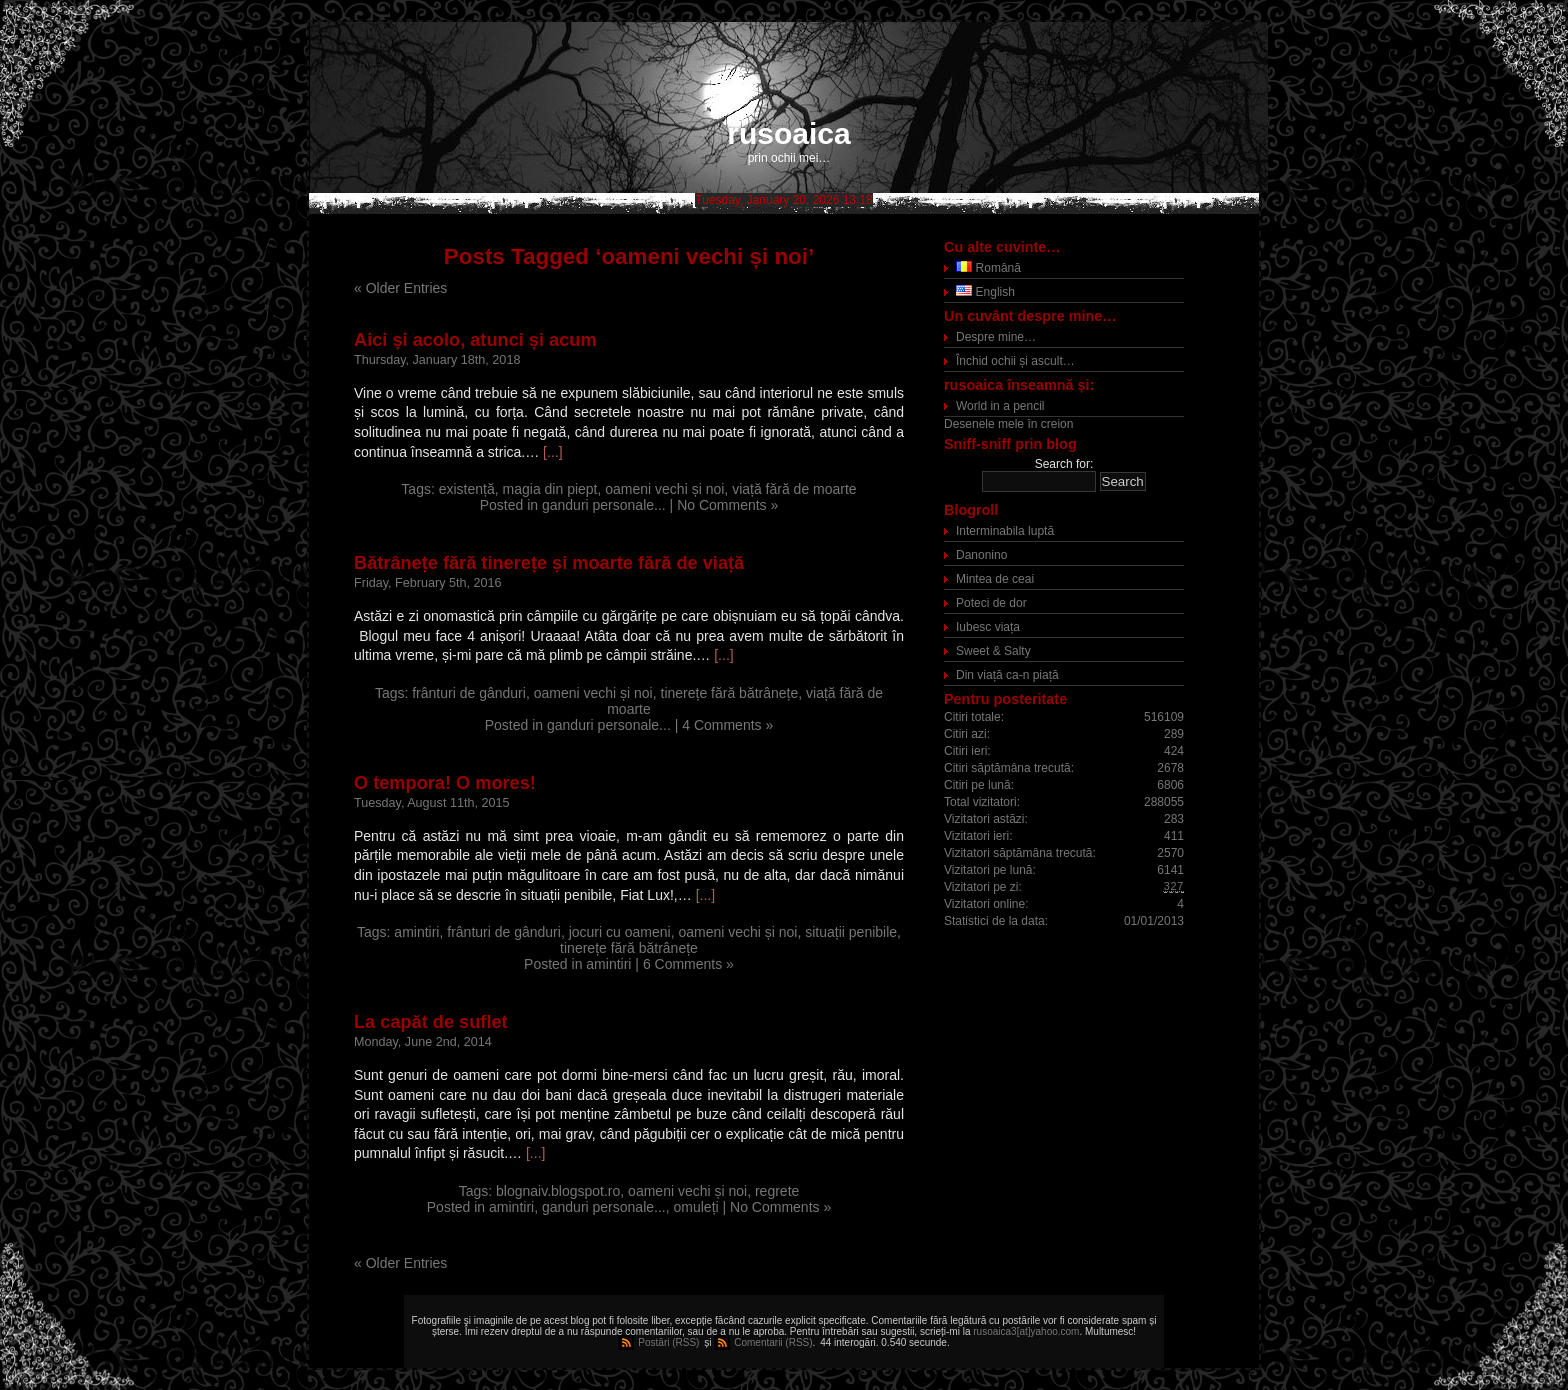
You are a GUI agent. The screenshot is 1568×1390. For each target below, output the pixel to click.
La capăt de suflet (431, 1022)
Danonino (981, 555)
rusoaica (788, 133)
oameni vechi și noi (664, 489)
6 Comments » (688, 964)
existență (467, 489)
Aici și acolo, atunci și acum (475, 340)
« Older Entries (400, 288)
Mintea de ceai (995, 579)
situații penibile (851, 932)
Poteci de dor (991, 603)
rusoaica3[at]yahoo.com (1026, 1331)
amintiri (416, 932)
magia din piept (550, 489)
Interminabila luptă (1005, 531)
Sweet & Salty (993, 651)
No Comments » (727, 505)
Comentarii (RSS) (773, 1342)
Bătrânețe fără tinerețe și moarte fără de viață (549, 563)
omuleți (696, 1207)
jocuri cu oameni (620, 932)
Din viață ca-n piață (1007, 675)
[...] (552, 452)
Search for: (1064, 464)
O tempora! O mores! (445, 783)
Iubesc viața (988, 627)
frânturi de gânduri (469, 693)
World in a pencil (1000, 406)
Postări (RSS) (668, 1342)
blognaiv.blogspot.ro (558, 1191)
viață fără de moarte (794, 489)
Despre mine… (996, 337)
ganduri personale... (604, 505)
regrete (777, 1191)
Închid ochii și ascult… (1015, 361)
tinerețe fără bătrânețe (730, 693)
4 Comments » (727, 725)
